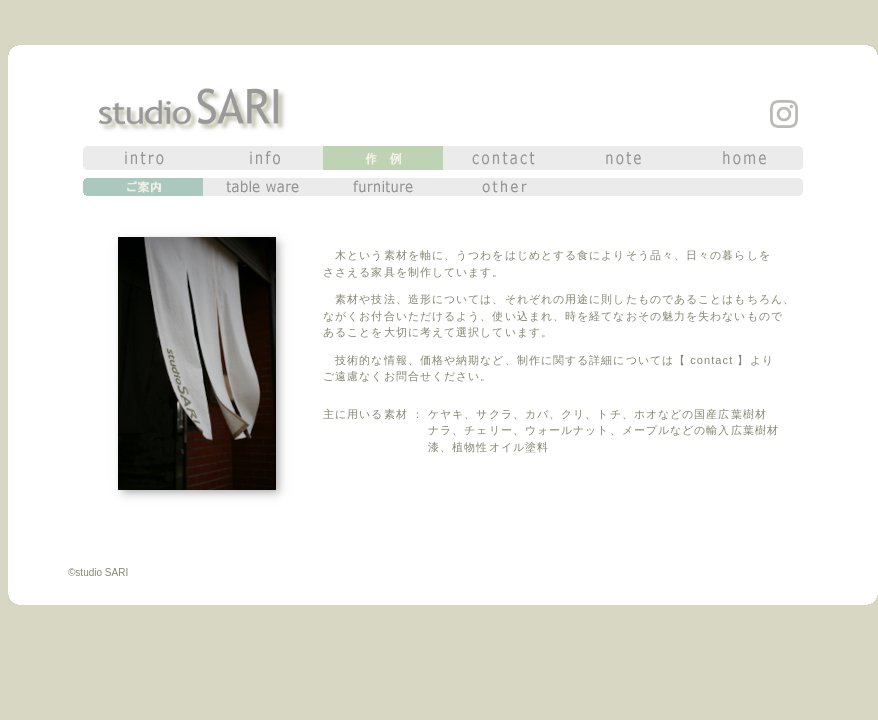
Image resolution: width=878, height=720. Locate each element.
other (503, 187)
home (743, 158)
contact (503, 158)
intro (143, 158)
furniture (383, 187)
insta (784, 114)
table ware (263, 187)
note (623, 158)
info (263, 158)
